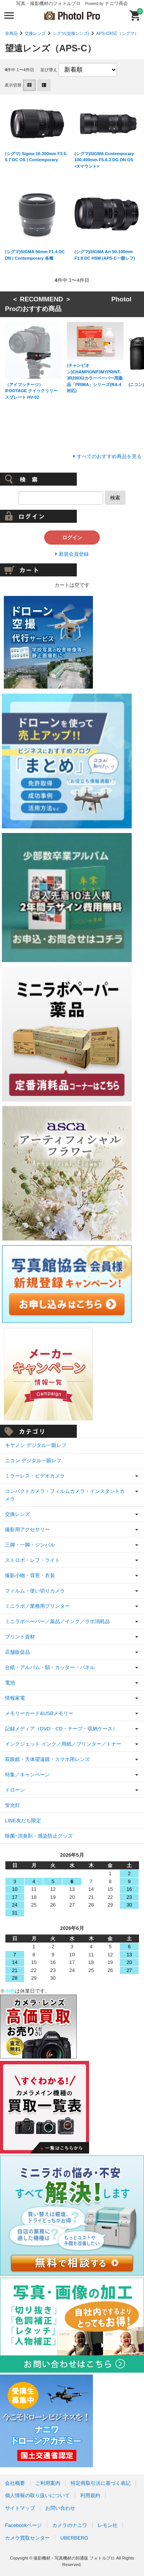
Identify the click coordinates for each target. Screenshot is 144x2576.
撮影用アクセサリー (27, 1529)
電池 (10, 1683)
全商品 (11, 33)
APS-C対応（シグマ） (117, 33)
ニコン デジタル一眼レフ (33, 1460)
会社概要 (15, 2483)
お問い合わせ (60, 2508)
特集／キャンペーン (27, 1774)
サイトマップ (20, 2508)
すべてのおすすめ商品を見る (109, 456)
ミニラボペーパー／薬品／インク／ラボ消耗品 (57, 1621)
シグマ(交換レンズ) (71, 33)
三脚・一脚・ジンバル (30, 1545)
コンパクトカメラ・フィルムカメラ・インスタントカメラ (65, 1495)
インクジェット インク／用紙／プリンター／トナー (63, 1744)
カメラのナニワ (69, 2525)
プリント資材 (20, 1637)
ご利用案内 (47, 2483)
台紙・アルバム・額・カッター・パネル (50, 1667)
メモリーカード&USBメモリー (39, 1713)
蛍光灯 (12, 1805)
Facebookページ (23, 2525)
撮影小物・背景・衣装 (30, 1575)
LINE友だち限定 (23, 1820)
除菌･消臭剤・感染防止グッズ (39, 1836)
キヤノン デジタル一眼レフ (35, 1445)
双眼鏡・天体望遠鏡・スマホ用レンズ (47, 1759)
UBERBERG (74, 2538)
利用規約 (90, 2495)
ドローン (15, 1790)
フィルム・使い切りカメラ (35, 1591)
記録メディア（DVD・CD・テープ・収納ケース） (61, 1729)
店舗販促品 (17, 1652)
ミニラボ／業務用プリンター (37, 1606)
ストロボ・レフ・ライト (32, 1560)
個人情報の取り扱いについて (37, 2495)
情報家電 (15, 1698)
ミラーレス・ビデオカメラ (35, 1476)
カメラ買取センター (27, 2538)
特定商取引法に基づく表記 (101, 2483)
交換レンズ (35, 33)
